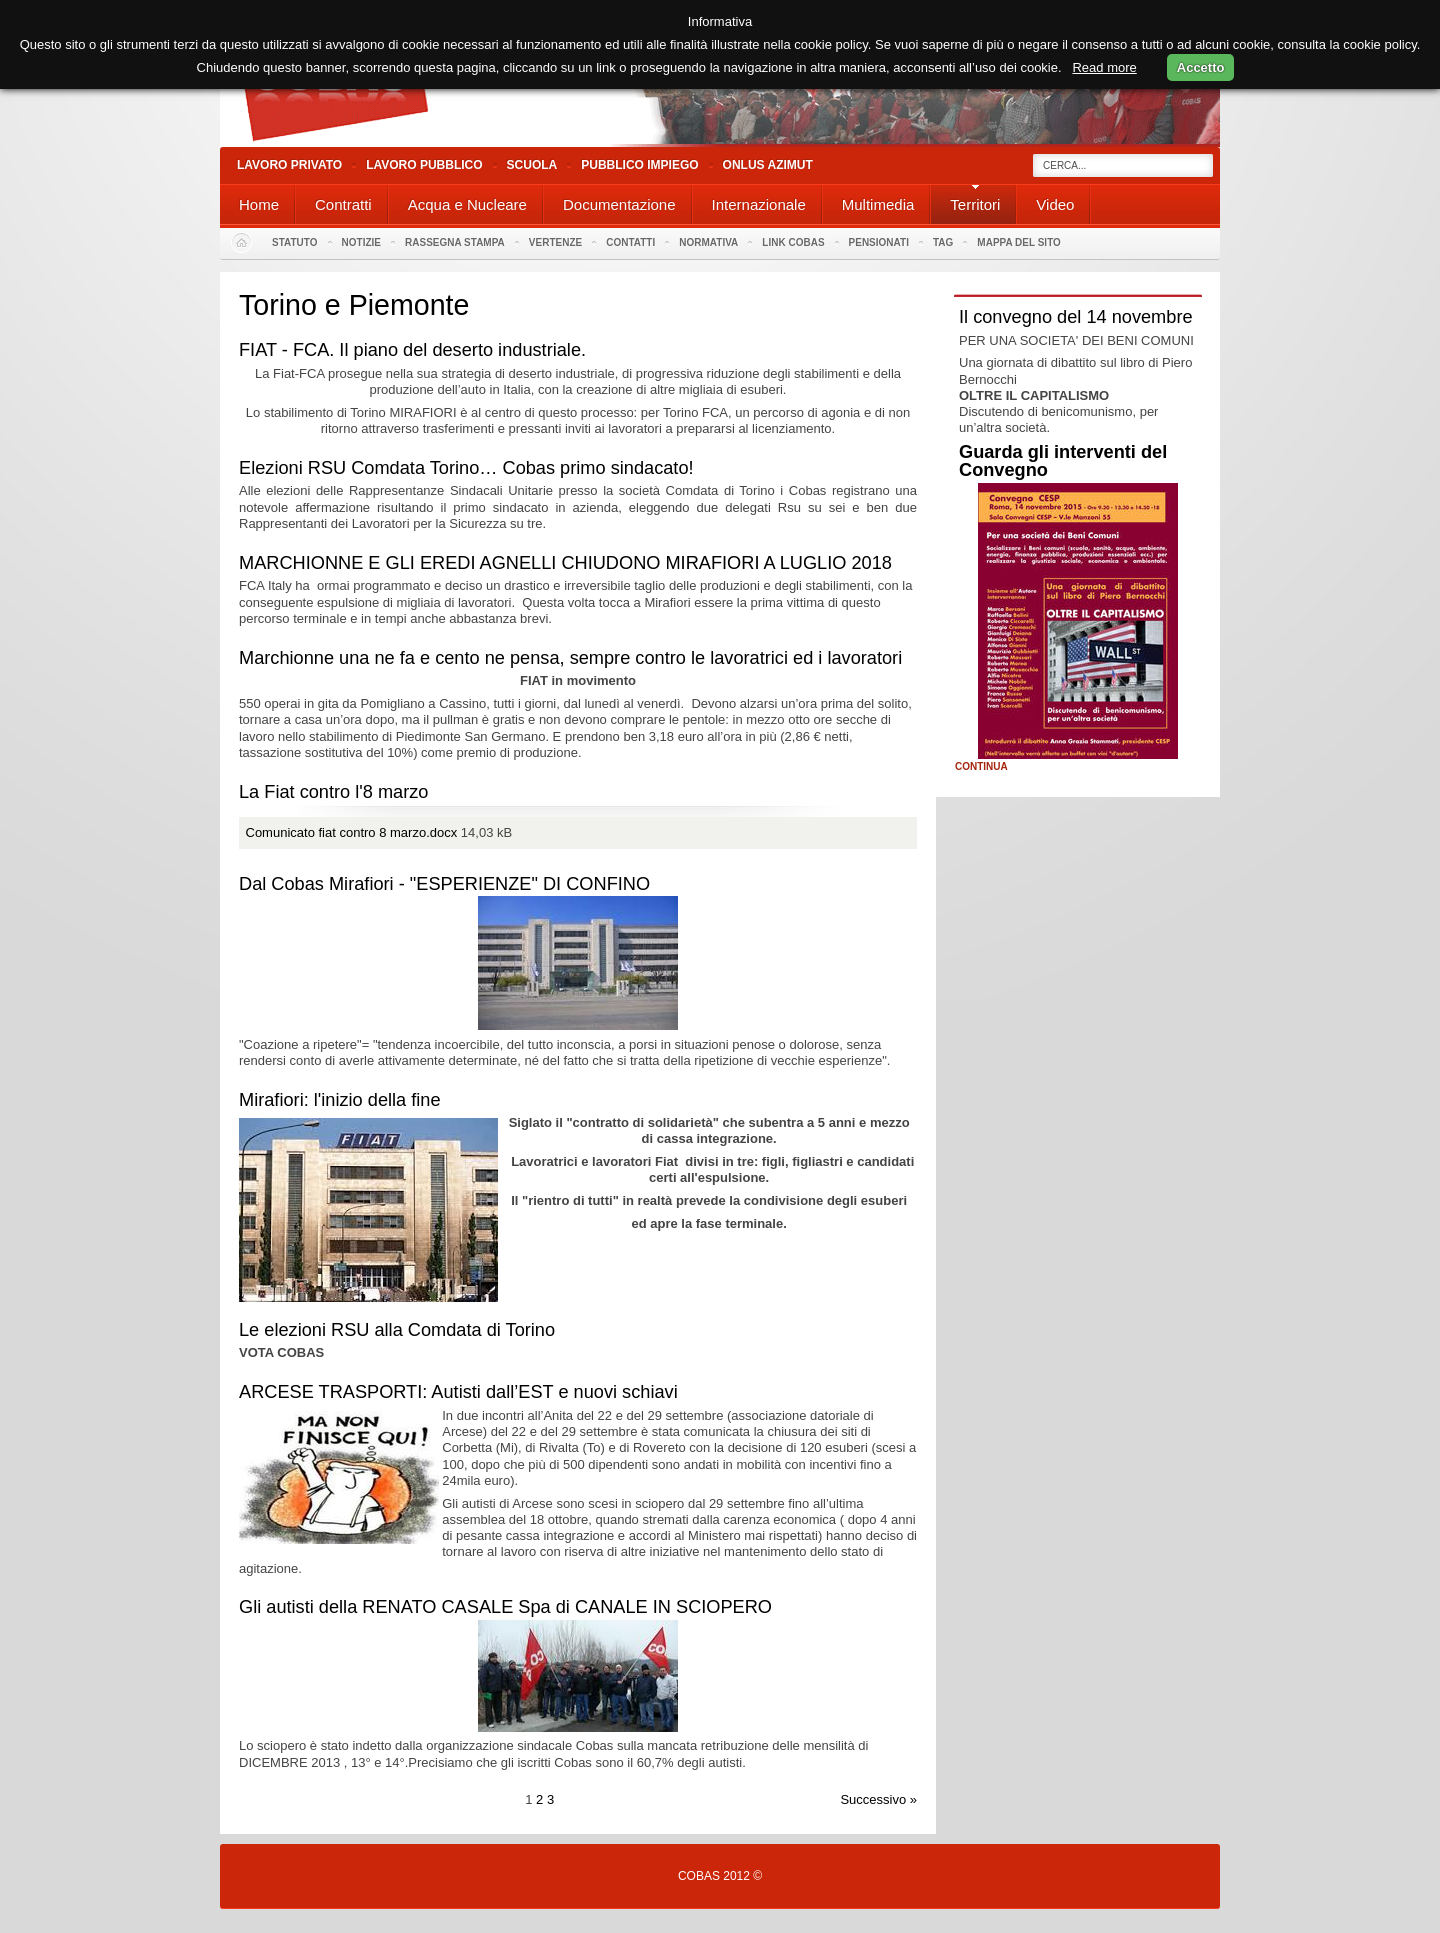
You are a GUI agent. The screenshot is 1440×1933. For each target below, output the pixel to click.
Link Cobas (793, 242)
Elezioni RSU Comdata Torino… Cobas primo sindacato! (466, 468)
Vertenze (555, 242)
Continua (981, 767)
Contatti (630, 242)
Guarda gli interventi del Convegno (1063, 461)
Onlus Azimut (768, 165)
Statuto (295, 242)
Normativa (708, 242)
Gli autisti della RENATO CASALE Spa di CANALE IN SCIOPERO (505, 1607)
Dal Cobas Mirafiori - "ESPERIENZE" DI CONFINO (444, 884)
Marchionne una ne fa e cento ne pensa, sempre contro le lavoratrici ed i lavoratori (570, 658)
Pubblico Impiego (639, 165)
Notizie (361, 242)
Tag (943, 242)
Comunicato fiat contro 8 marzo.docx (352, 832)
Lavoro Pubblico (424, 165)
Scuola (532, 165)
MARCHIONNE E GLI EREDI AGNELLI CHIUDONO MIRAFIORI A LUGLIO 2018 (565, 563)
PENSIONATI (879, 242)
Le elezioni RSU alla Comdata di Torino (397, 1330)
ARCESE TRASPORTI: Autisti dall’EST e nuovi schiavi (458, 1392)
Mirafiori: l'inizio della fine (340, 1100)
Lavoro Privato (289, 165)
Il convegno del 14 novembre (1076, 317)
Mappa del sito (1019, 242)
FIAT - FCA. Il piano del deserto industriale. (412, 350)
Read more (1104, 67)
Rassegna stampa (455, 242)
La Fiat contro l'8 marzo (333, 792)
